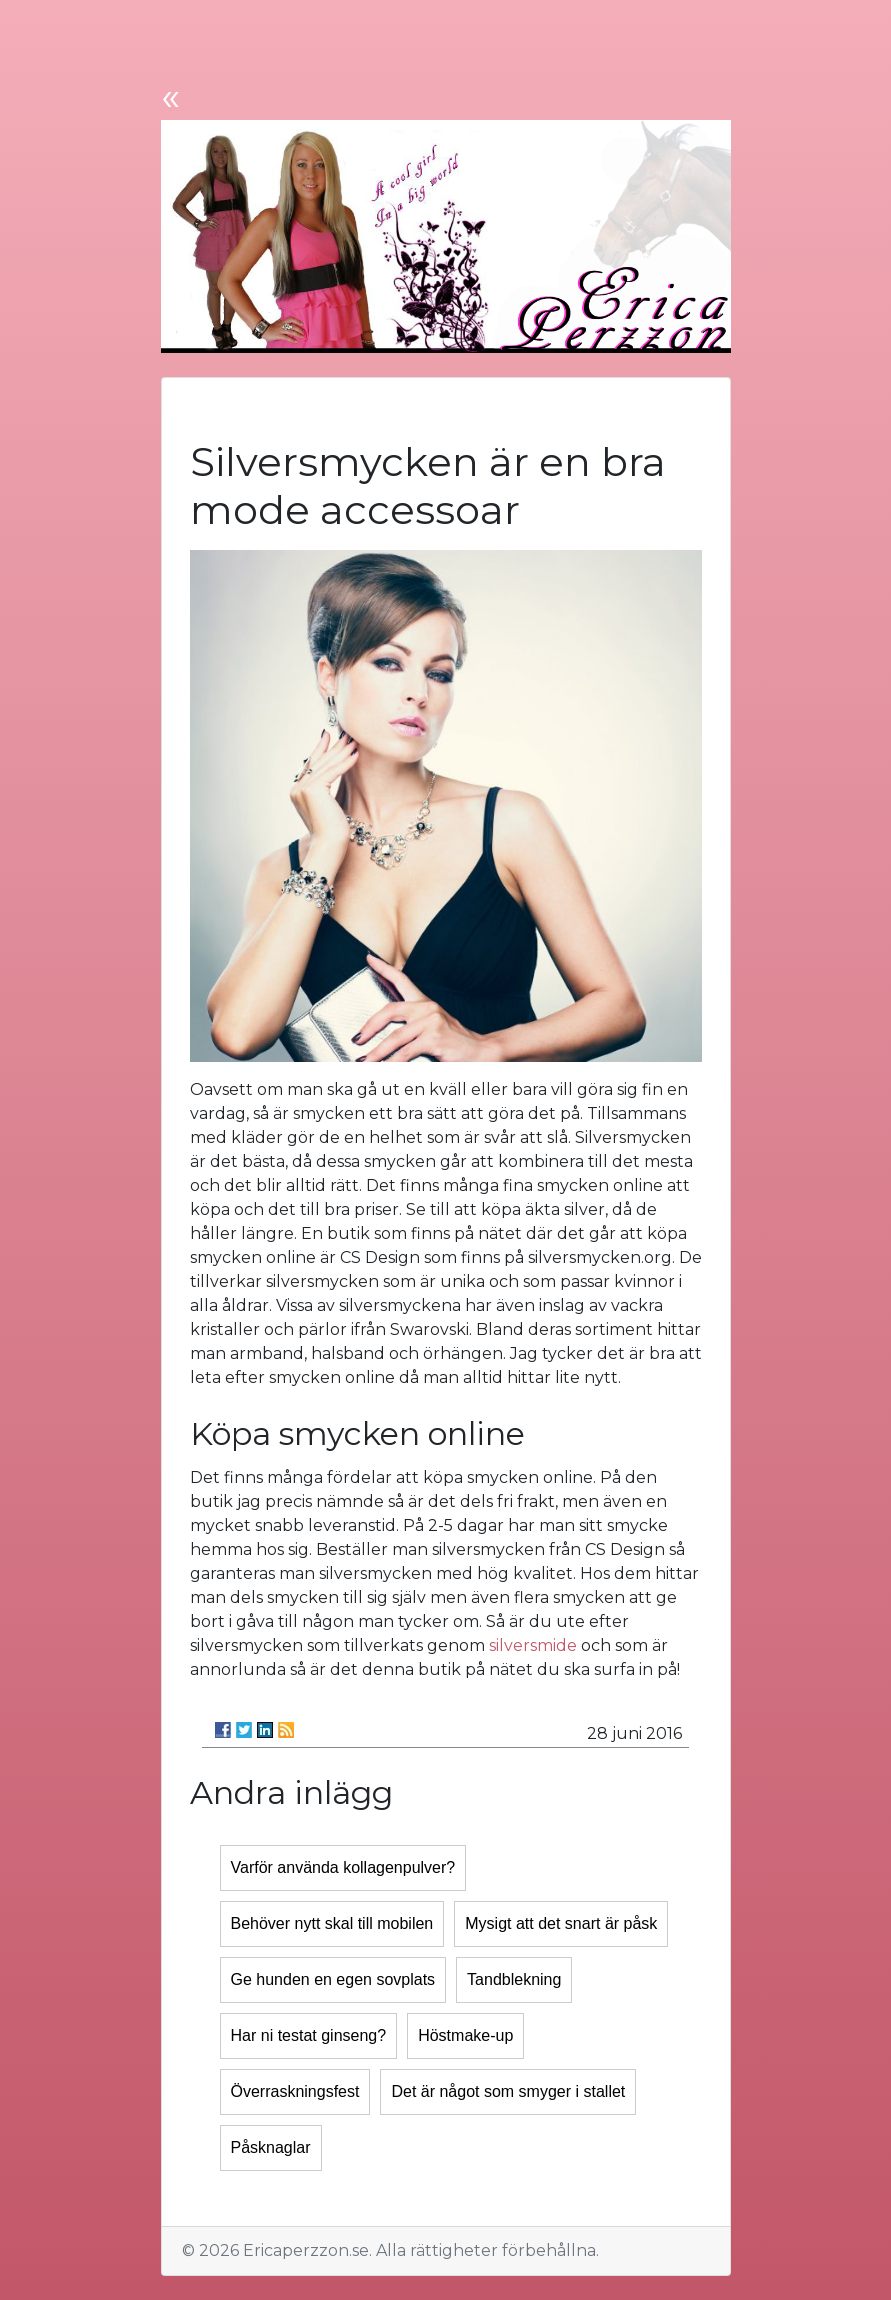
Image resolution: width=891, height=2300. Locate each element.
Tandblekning (514, 1979)
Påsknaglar (271, 2147)
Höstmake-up (465, 2035)
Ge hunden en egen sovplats (333, 1979)
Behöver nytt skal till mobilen (332, 1923)
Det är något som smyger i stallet (508, 2091)
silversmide (533, 1645)
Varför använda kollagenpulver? (343, 1867)
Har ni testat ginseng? (309, 2035)
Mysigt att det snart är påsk (561, 1923)
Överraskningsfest (295, 2091)
